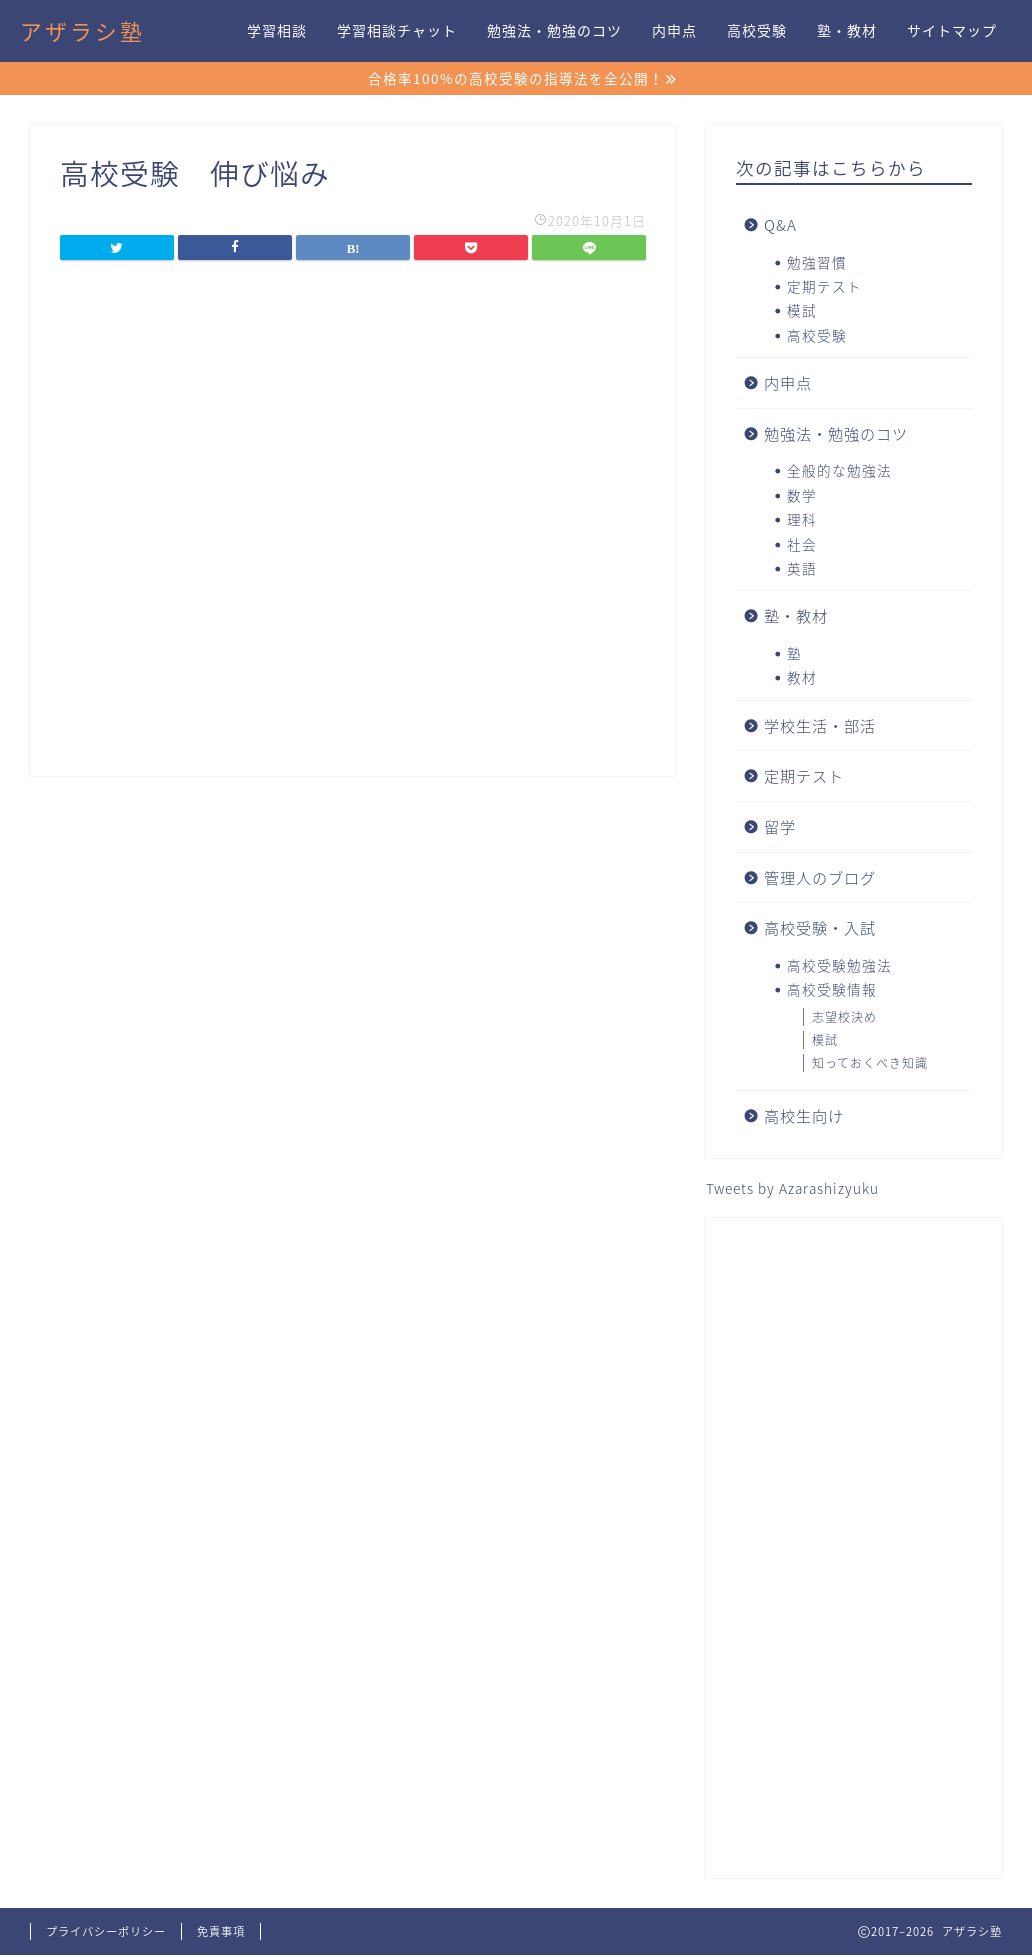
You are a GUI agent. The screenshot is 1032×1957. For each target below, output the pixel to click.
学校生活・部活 (820, 727)
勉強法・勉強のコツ (554, 31)
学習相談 (277, 31)
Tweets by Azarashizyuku (792, 1190)
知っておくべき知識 (870, 1065)
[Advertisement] (854, 1550)
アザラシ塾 (82, 31)
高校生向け (804, 1117)
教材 (802, 679)
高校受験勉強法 (839, 967)
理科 (802, 521)
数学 (802, 497)
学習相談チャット (397, 31)
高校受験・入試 (820, 929)
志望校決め (844, 1019)
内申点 (674, 31)
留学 (780, 828)
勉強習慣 (817, 264)
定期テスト (824, 288)
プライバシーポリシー (106, 1933)
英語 (802, 570)
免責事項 (221, 1933)
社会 (802, 546)
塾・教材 (847, 31)
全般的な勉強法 (839, 472)
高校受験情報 (832, 991)
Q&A (780, 226)
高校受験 (757, 31)
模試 (802, 312)
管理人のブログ (820, 878)
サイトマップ (952, 31)
